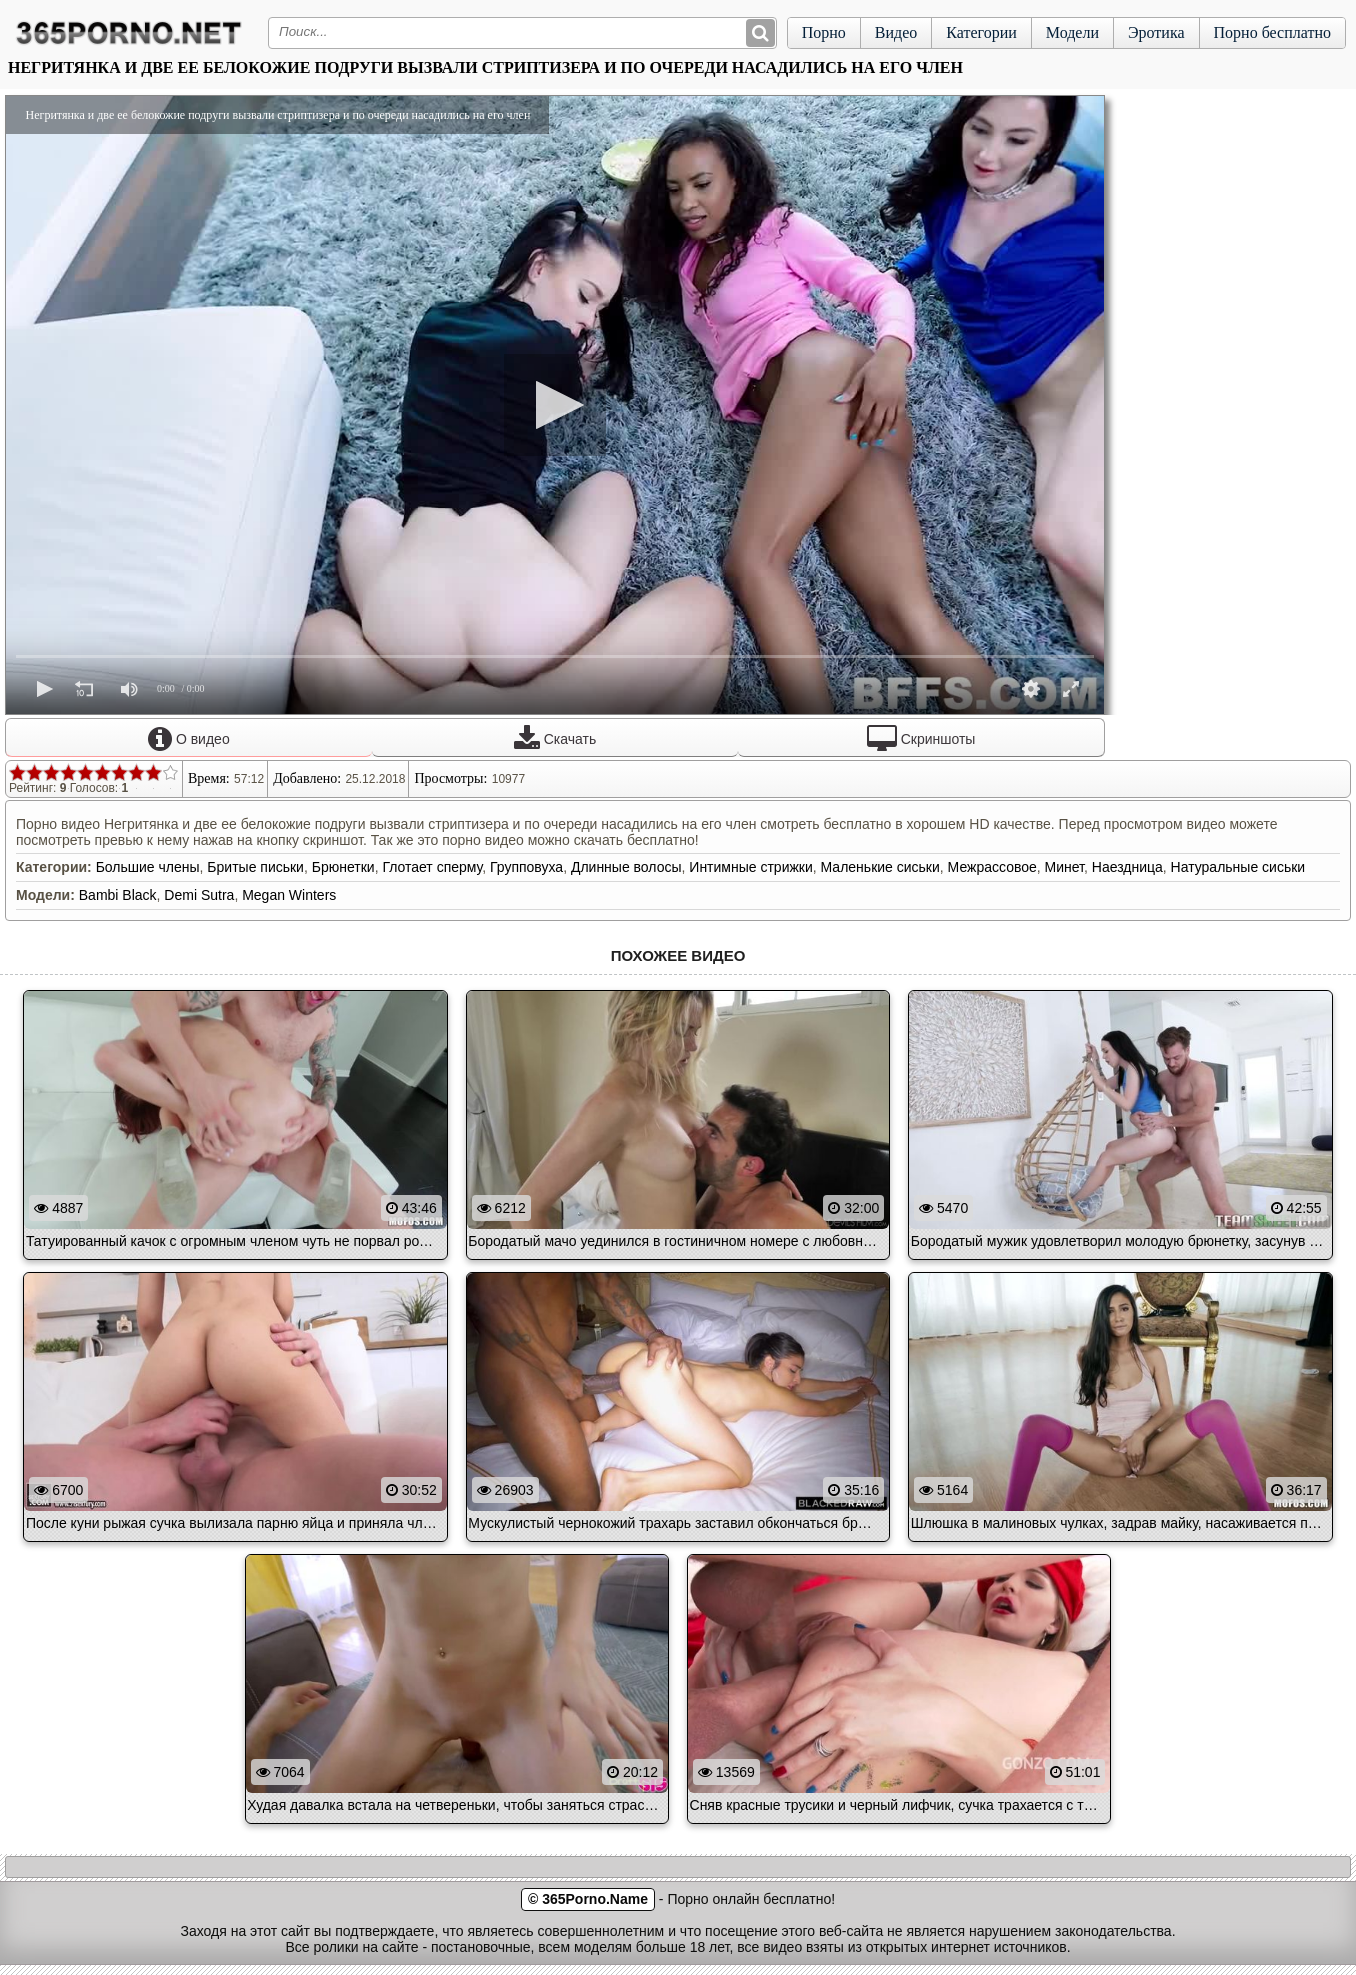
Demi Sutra (199, 895)
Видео (896, 32)
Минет (1064, 867)
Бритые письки (255, 867)
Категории (981, 32)
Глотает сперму (432, 867)
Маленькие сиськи (880, 867)
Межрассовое (992, 867)
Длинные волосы (626, 867)
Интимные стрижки (750, 867)
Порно (824, 32)
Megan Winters (289, 895)
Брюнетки (343, 867)
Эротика (1156, 32)
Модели (1072, 32)
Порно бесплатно (1272, 32)
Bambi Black (118, 895)
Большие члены (148, 867)
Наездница (1127, 867)
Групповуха (526, 867)
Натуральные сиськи (1238, 867)
